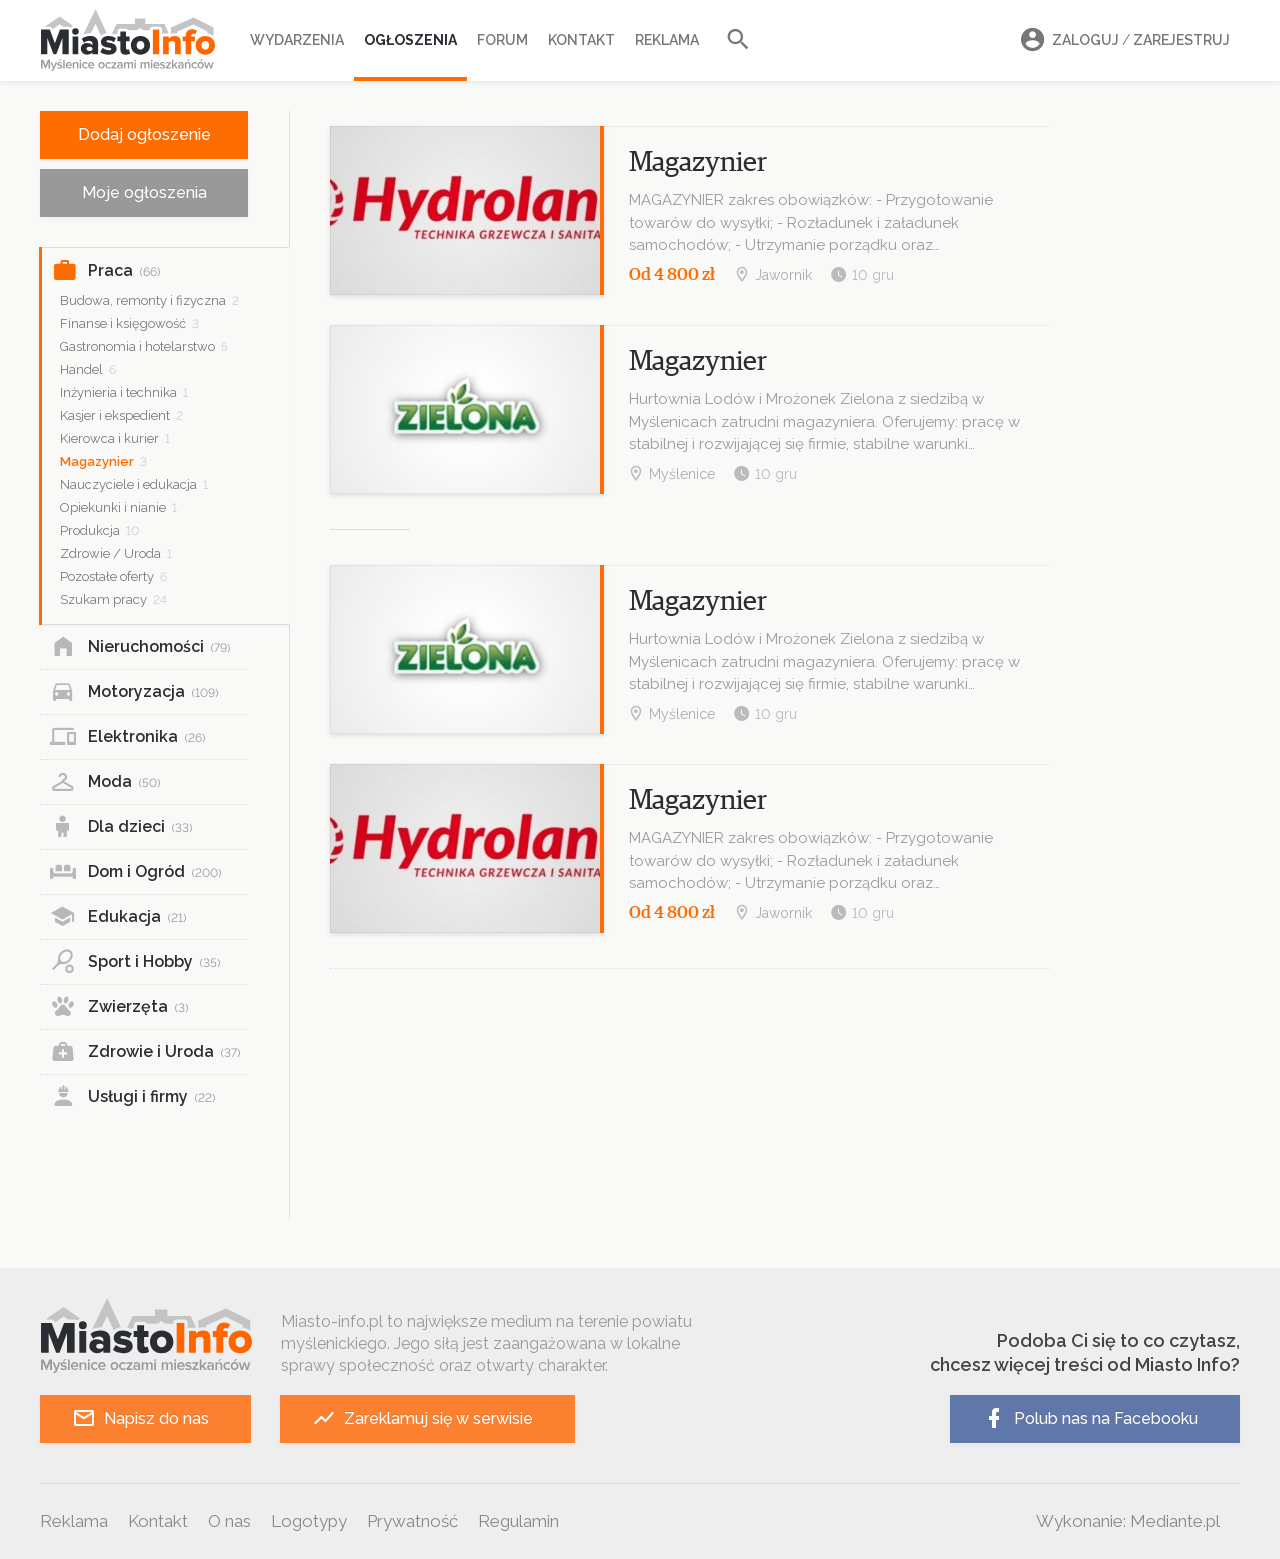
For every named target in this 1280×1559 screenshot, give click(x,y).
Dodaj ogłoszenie (144, 134)
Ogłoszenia (410, 40)
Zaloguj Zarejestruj (1122, 40)
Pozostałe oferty (113, 576)
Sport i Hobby (135, 962)
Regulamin (518, 1521)
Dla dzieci (121, 827)
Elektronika (127, 737)
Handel (88, 369)
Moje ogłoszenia (144, 192)
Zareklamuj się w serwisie (422, 1418)
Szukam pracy (113, 599)
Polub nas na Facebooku (1090, 1418)
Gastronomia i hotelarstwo (144, 346)
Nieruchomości (140, 647)
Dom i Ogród (135, 872)
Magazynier (103, 461)
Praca (106, 271)
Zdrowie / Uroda (116, 553)
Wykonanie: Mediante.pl (1128, 1521)
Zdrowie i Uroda (145, 1052)
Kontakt (581, 40)
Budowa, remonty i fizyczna (149, 300)
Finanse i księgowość (129, 323)
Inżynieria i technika (124, 392)
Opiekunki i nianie (118, 507)
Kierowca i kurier (115, 438)
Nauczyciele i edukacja (134, 484)
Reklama (667, 40)
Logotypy (309, 1521)
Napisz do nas (140, 1418)
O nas (229, 1521)
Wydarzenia (297, 40)
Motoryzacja (134, 692)
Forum (502, 40)
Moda (105, 782)
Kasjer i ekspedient (121, 415)
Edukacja (118, 917)
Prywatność (412, 1521)
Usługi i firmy (132, 1097)
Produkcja (99, 530)
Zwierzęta (119, 1007)
